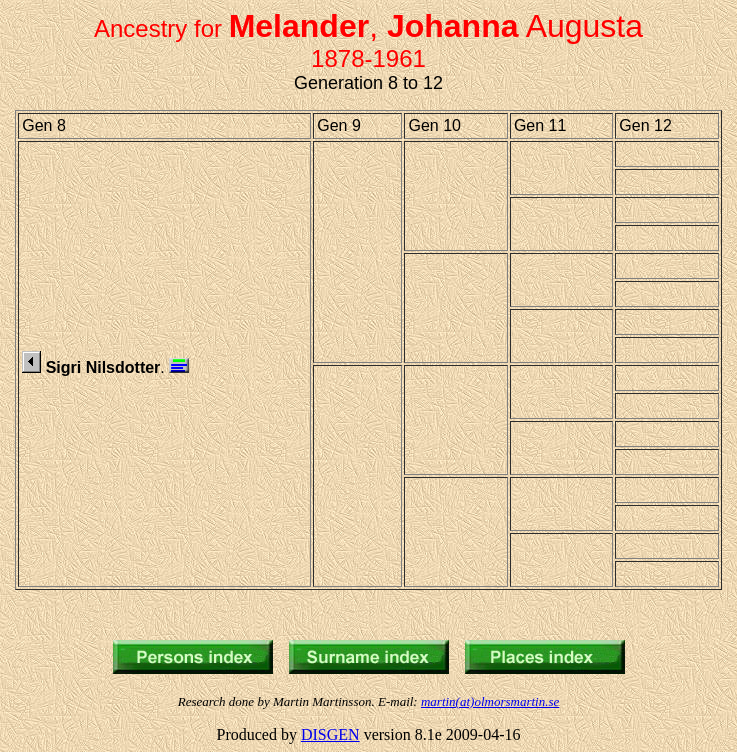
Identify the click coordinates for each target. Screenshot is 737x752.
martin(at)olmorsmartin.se (490, 701)
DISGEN (330, 734)
